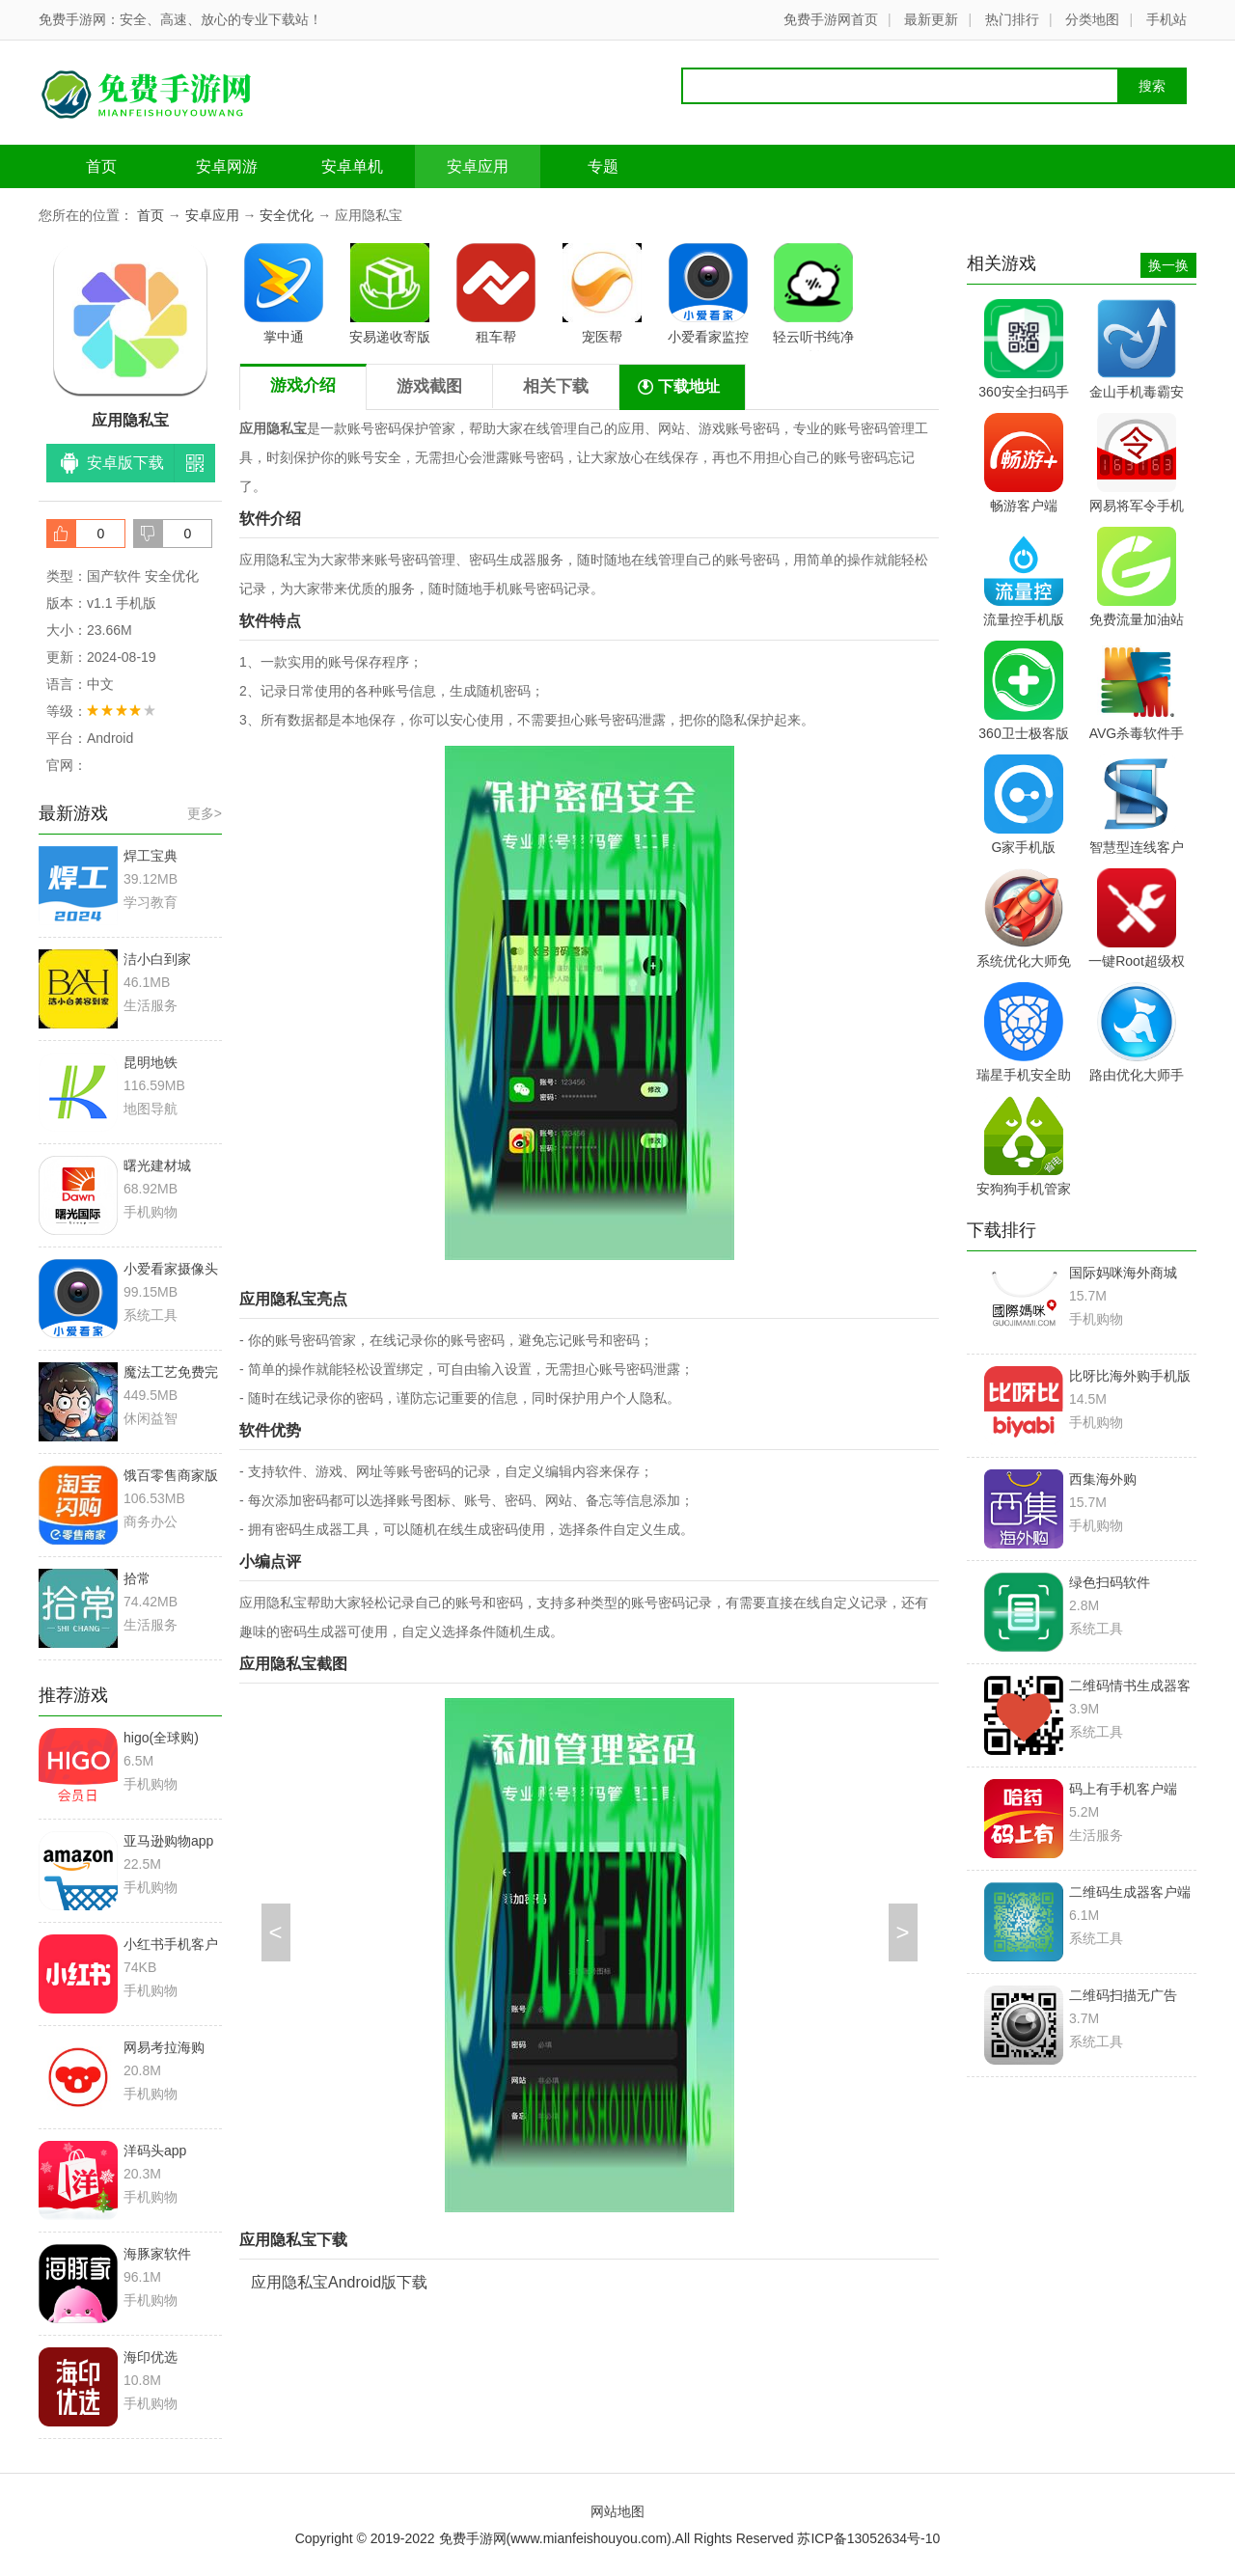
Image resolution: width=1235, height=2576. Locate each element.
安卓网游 (227, 166)
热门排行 (1012, 19)
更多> (204, 813)
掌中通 (283, 293)
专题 (603, 166)
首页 (101, 166)
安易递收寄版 (389, 293)
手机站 (1166, 19)
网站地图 (617, 2511)
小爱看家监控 (708, 293)
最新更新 (931, 19)
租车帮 (495, 293)
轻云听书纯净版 (813, 297)
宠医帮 (602, 293)
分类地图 (1092, 19)
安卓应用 (477, 166)
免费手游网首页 (830, 19)
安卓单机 (352, 166)
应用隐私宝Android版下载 (339, 2282)
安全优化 (287, 215)
